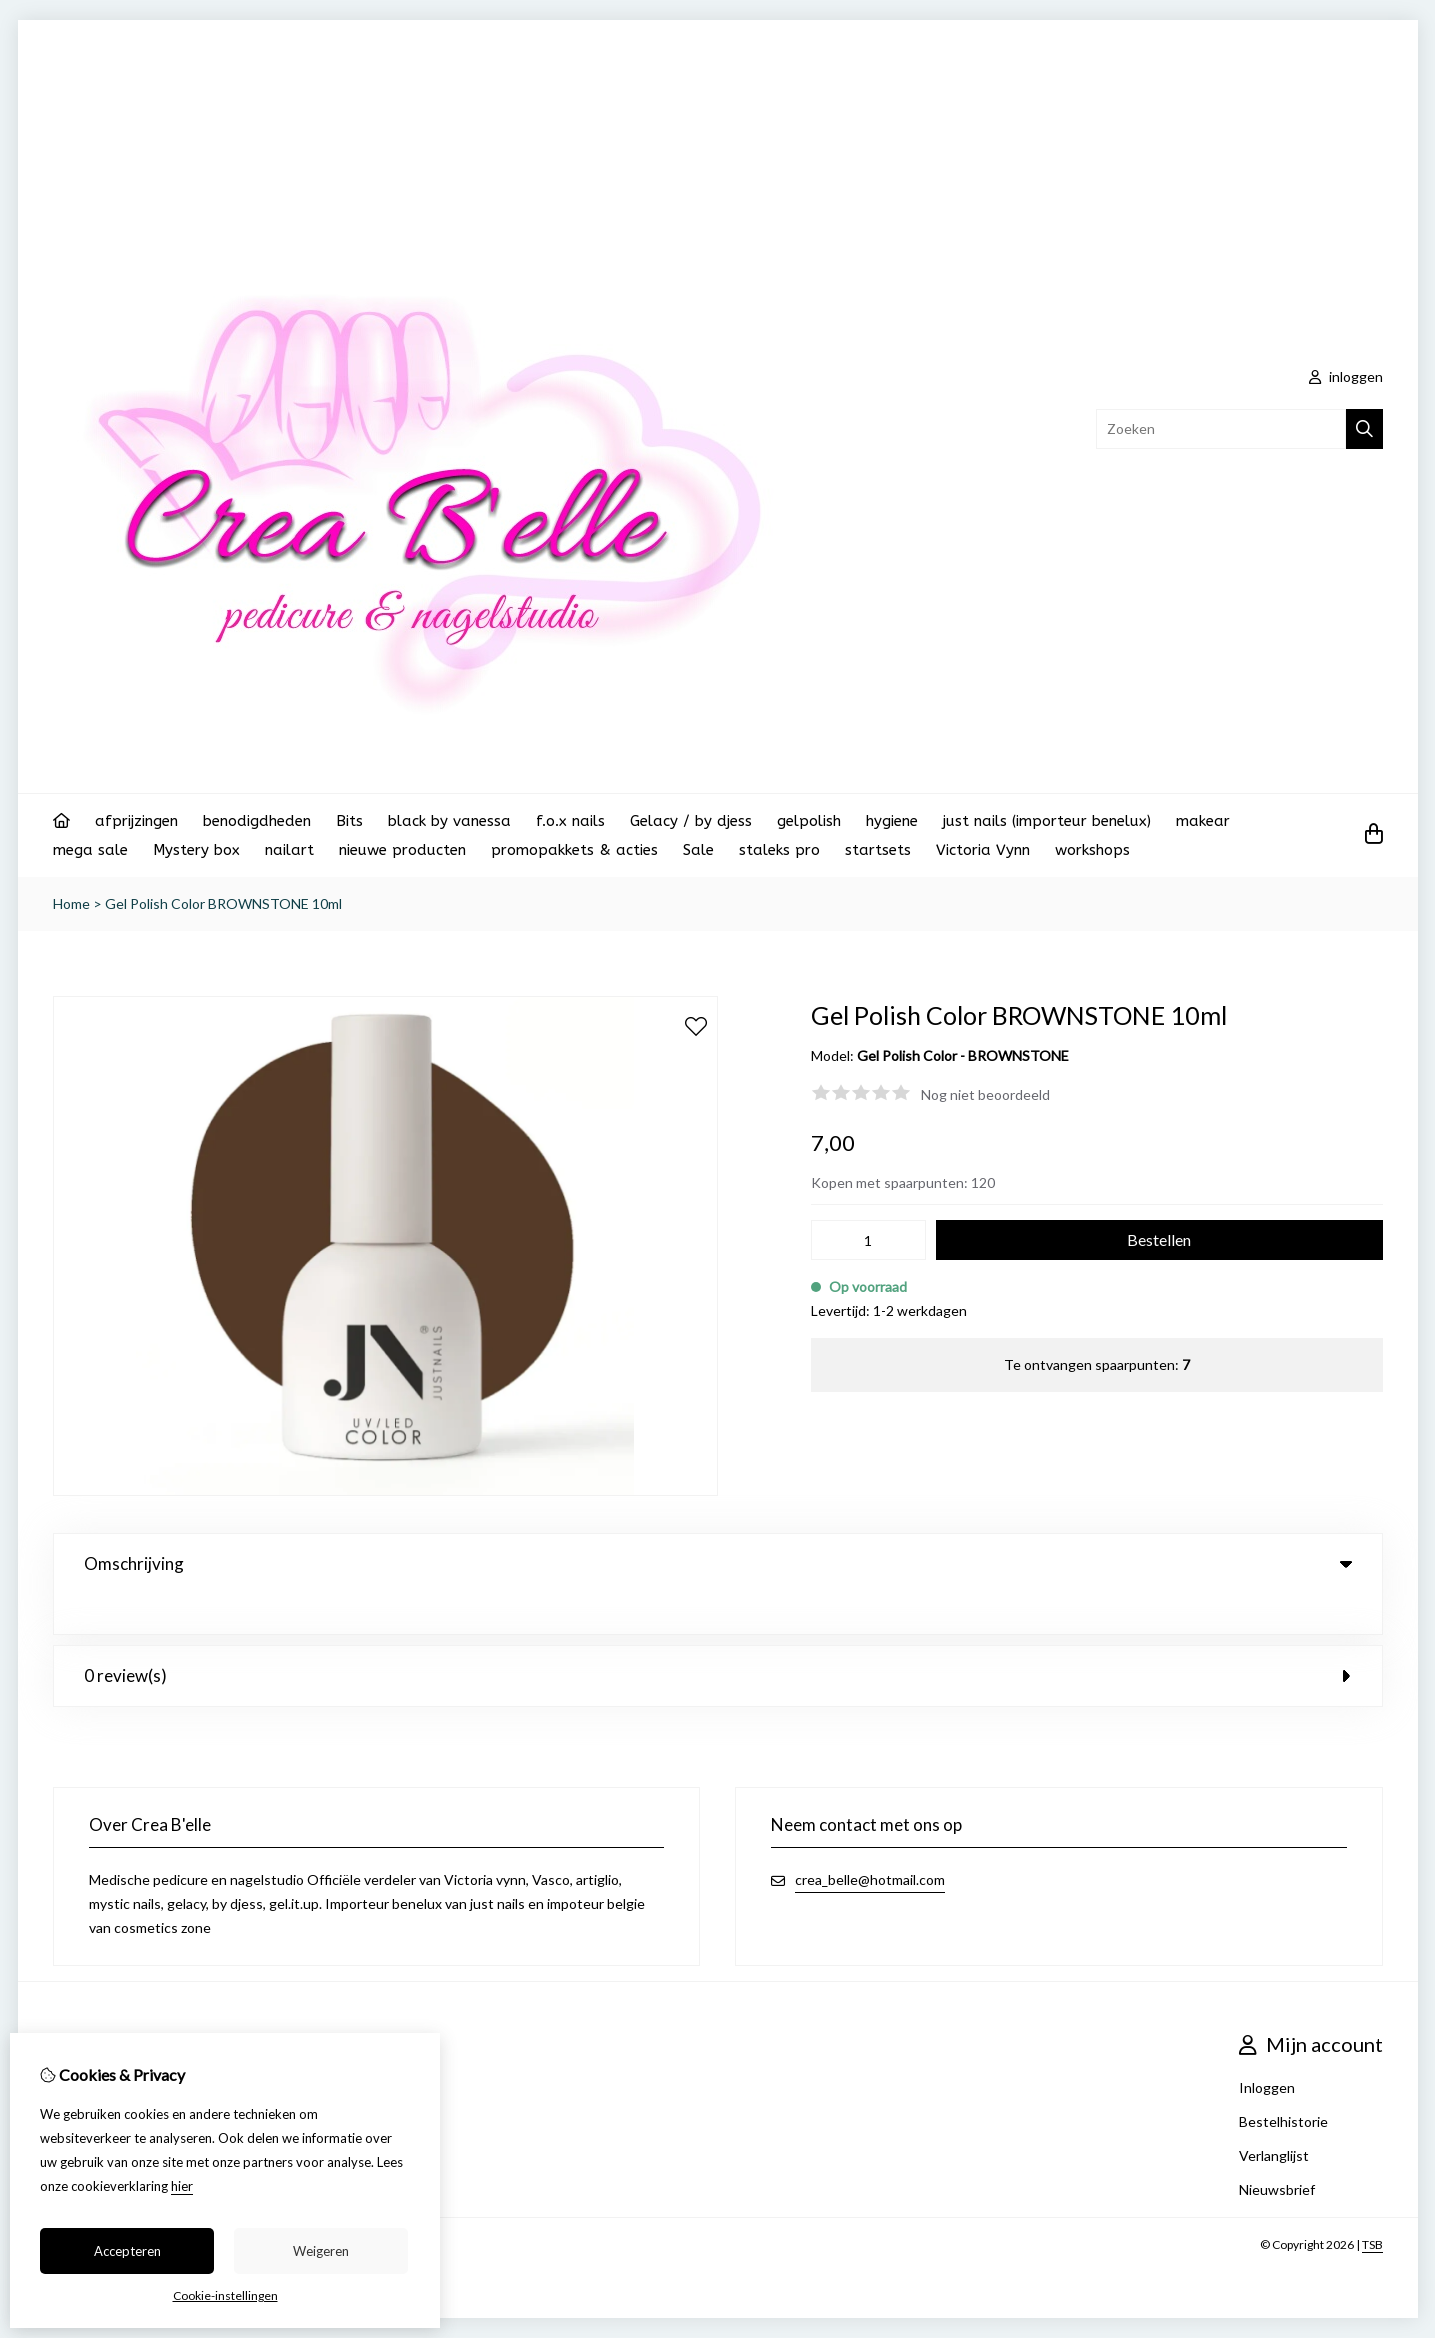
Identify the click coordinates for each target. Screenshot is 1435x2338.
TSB (1372, 2204)
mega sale (90, 850)
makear (1203, 821)
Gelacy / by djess (691, 821)
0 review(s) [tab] (718, 1635)
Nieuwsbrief (1277, 2149)
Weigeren (321, 2251)
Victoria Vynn (983, 850)
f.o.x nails (570, 821)
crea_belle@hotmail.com (870, 1839)
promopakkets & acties (574, 850)
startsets (878, 850)
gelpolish (809, 821)
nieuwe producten (402, 850)
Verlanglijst (1274, 2115)
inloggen (1346, 376)
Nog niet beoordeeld (985, 1094)
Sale (698, 850)
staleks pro (779, 850)
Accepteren (127, 2251)
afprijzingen (136, 821)
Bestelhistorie (1283, 2081)
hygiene (892, 821)
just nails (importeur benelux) (1047, 821)
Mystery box (196, 850)
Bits (349, 821)
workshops (1092, 850)
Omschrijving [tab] (718, 1563)
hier (182, 2186)
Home (71, 903)
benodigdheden (257, 821)
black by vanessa (449, 821)
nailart (289, 850)
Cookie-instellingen (225, 2295)
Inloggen (1267, 2047)
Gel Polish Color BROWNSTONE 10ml (223, 903)
